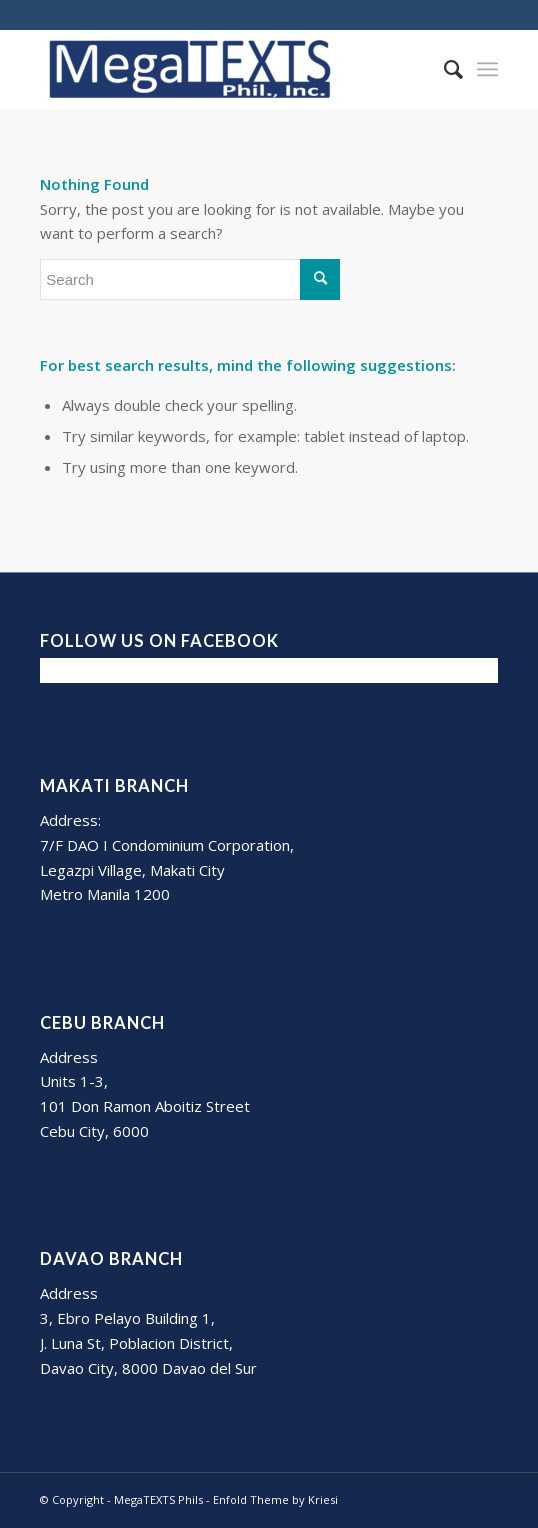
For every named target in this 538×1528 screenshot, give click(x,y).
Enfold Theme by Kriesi (275, 1499)
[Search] (443, 69)
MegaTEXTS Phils (158, 1499)
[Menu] (487, 69)
